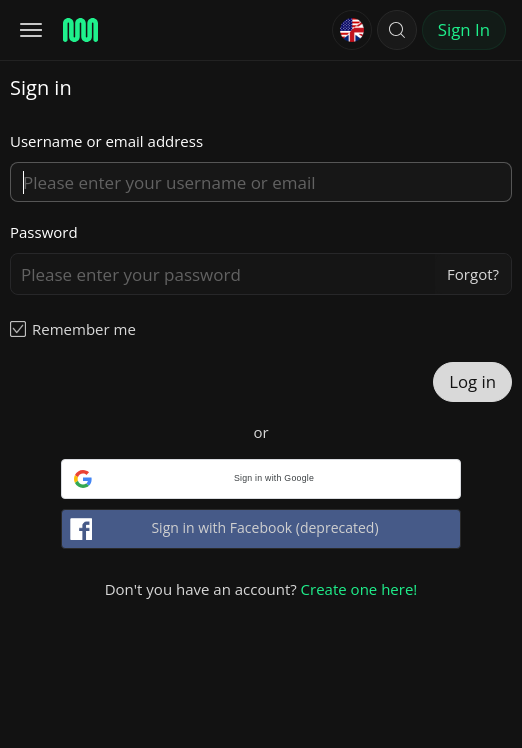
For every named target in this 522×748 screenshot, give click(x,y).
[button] (397, 30)
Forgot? (473, 274)
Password (44, 232)
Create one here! (359, 589)
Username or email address (106, 141)
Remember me (84, 329)
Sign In (464, 29)
